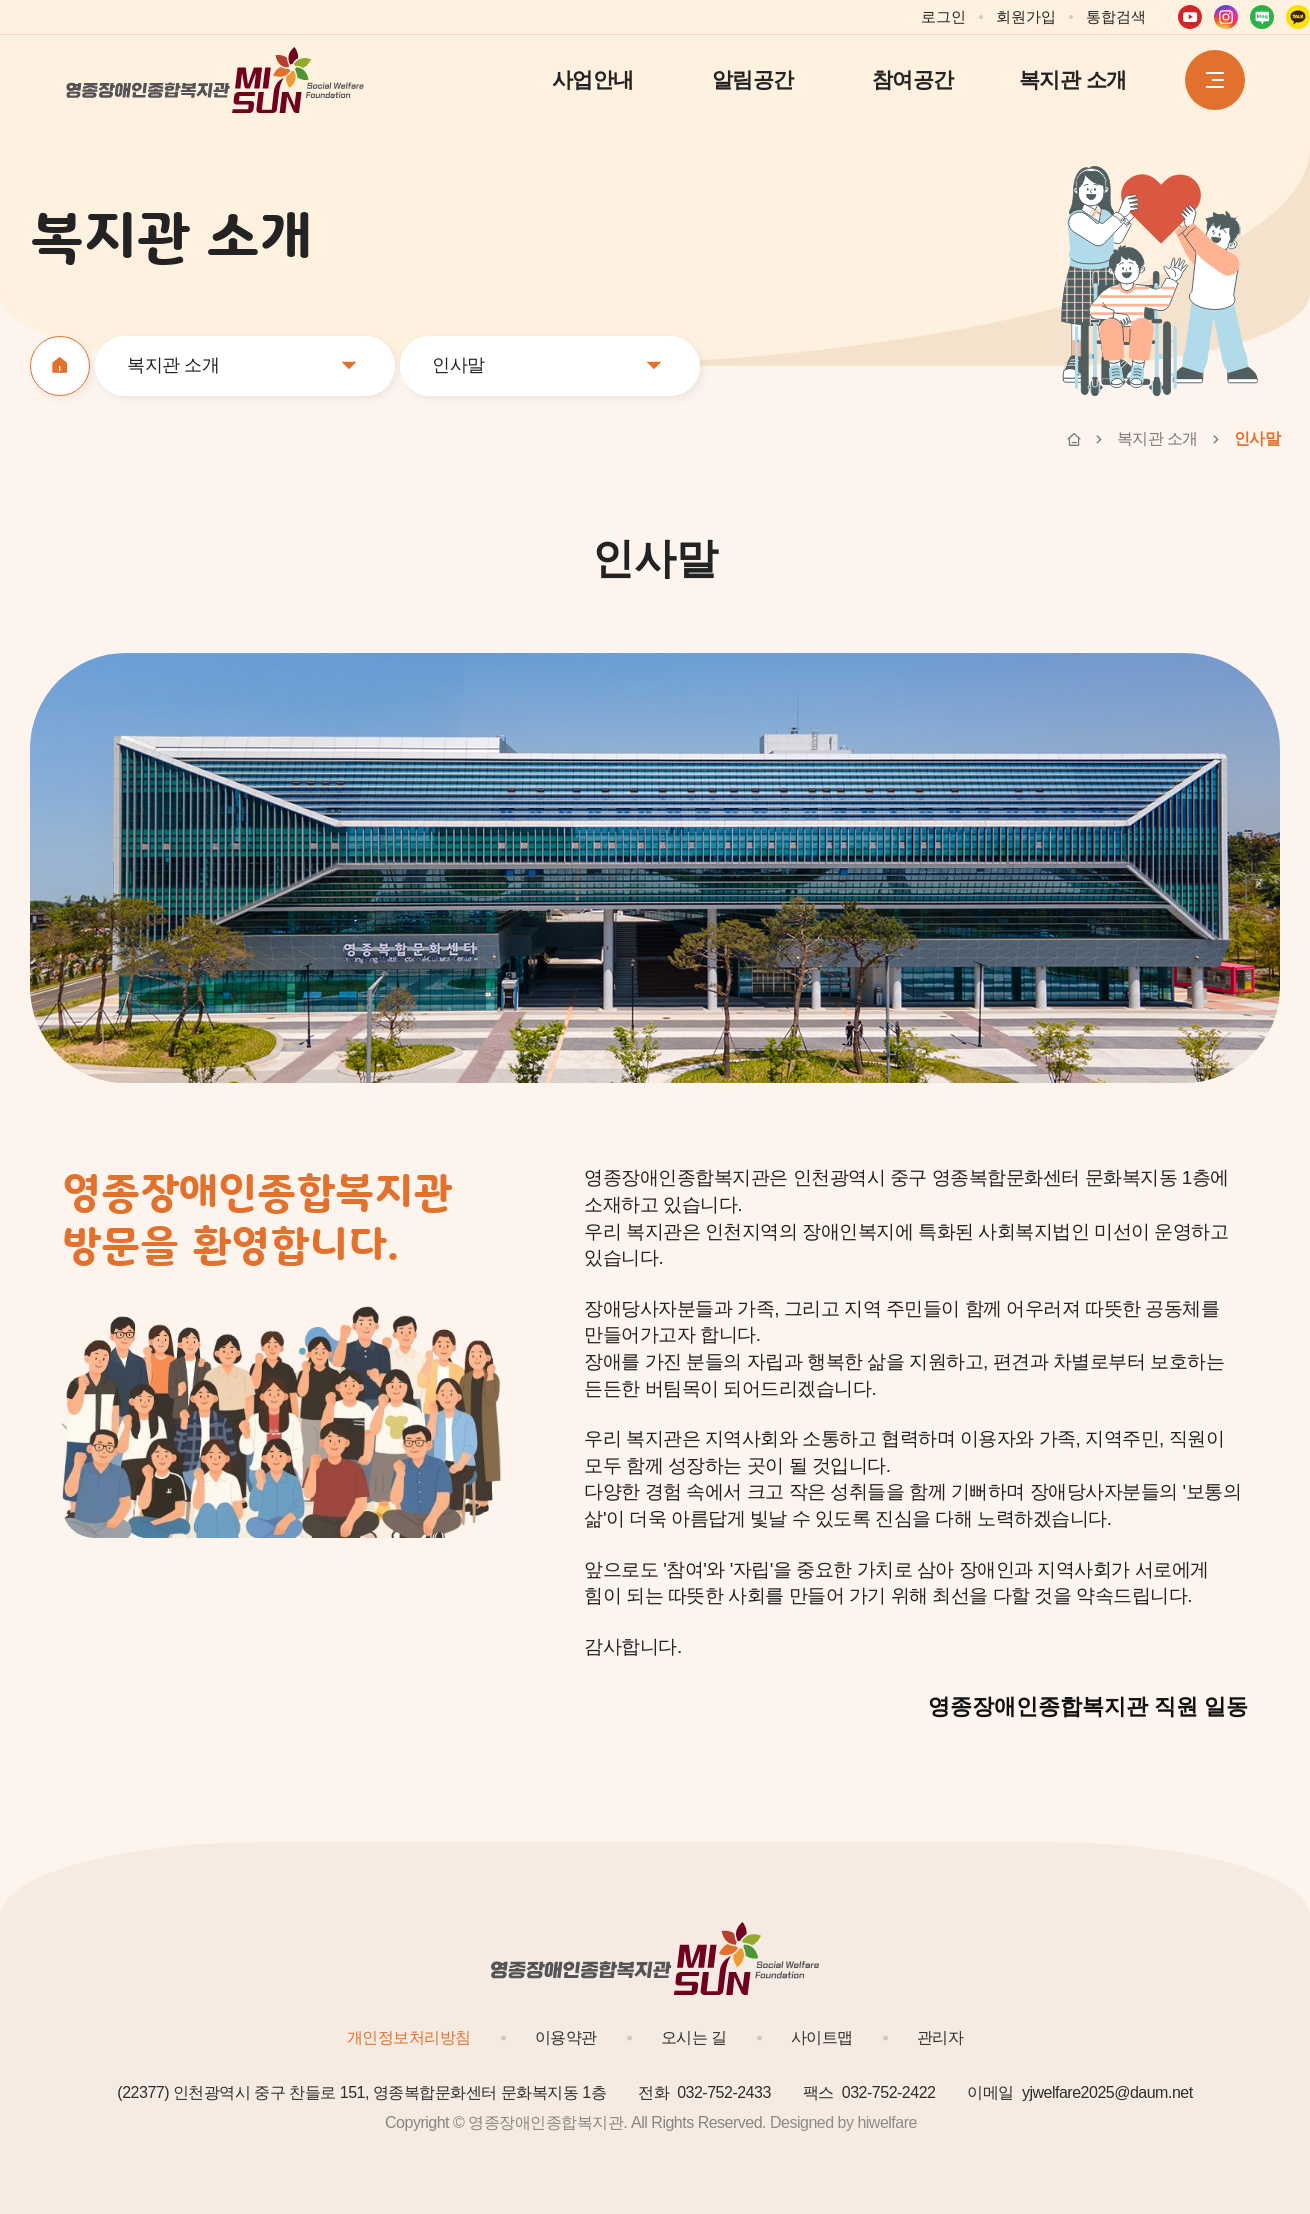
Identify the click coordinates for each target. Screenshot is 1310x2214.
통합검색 (1116, 16)
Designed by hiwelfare (843, 2122)
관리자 (940, 2037)
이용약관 (566, 2037)
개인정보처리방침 (409, 2037)
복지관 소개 (1073, 79)
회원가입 (1026, 16)
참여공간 (913, 79)
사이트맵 (822, 2037)
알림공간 (753, 79)
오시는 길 (694, 2037)
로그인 (943, 16)
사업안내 (593, 79)
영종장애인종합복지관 (216, 80)
